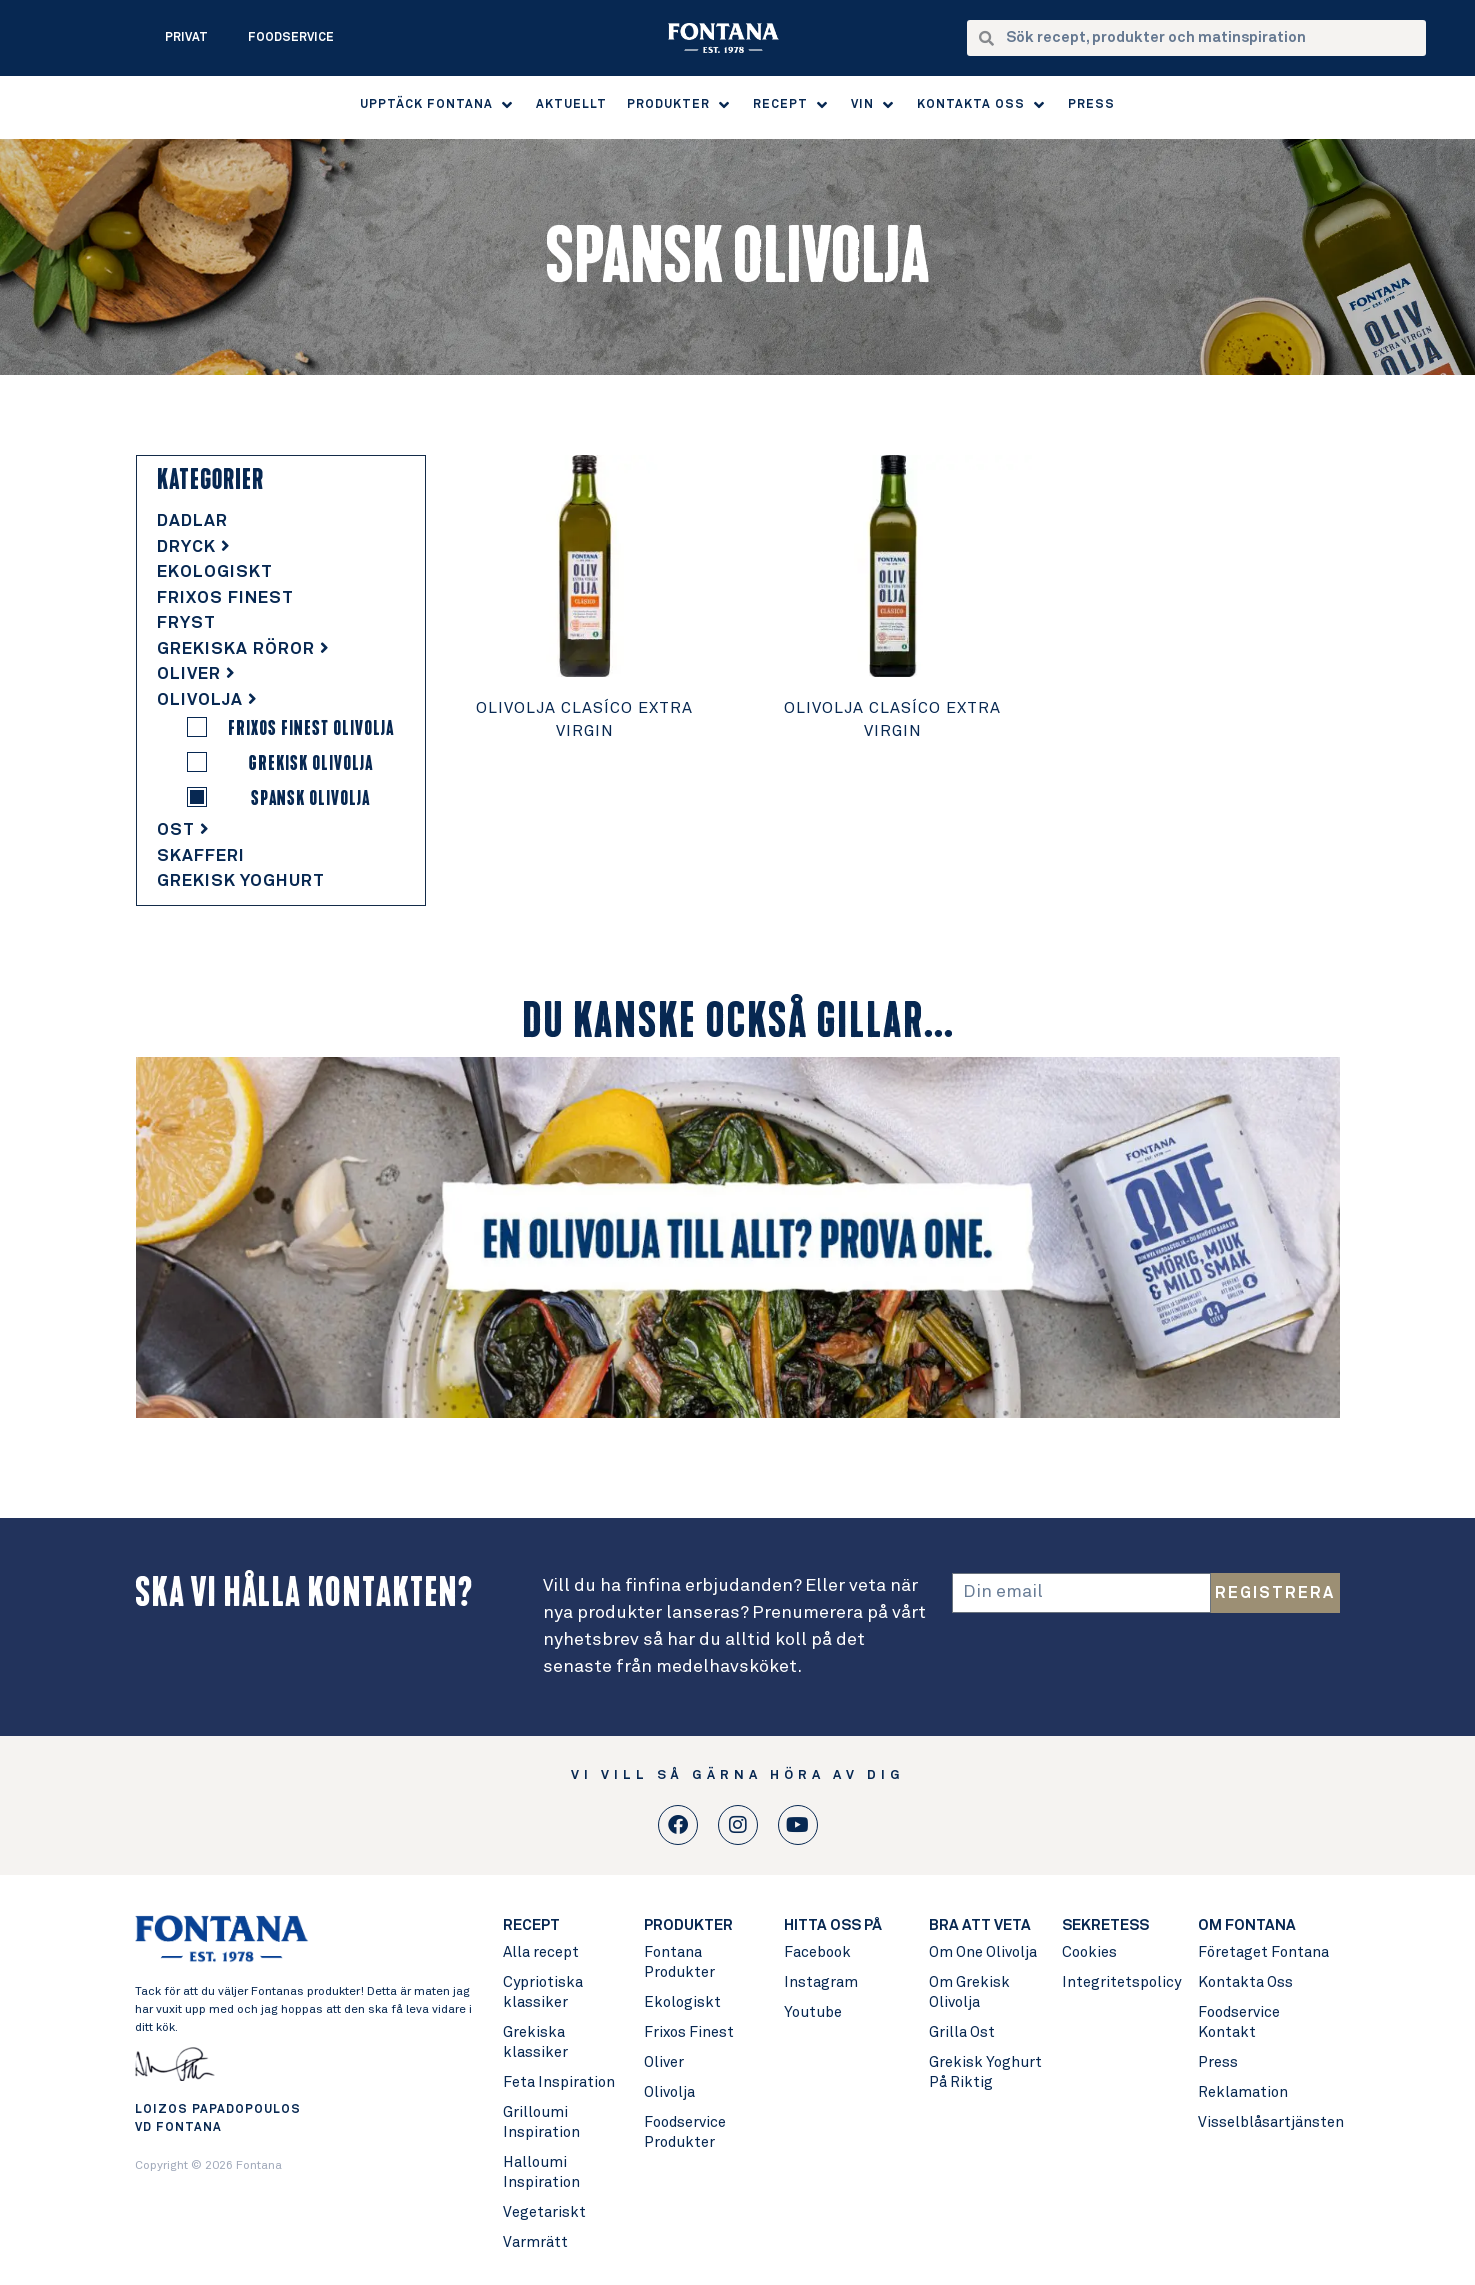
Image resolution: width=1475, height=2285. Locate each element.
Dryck (194, 547)
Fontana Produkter (679, 1962)
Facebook (817, 1952)
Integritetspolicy (1120, 1982)
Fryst (186, 623)
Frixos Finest (225, 598)
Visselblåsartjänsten (1268, 2122)
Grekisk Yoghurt (241, 881)
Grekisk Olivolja (311, 763)
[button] (438, 105)
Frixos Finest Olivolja (311, 728)
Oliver (196, 674)
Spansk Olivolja (310, 798)
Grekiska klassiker (535, 2042)
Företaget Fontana (1263, 1952)
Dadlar (192, 521)
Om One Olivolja (983, 1952)
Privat (186, 38)
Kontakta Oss (1245, 1982)
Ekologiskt (215, 572)
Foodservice (291, 38)
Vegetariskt (544, 2212)
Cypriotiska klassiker (543, 1992)
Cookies (1089, 1952)
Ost (183, 830)
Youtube (813, 2012)
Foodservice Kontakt (1239, 2022)
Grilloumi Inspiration (541, 2122)
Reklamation (1243, 2092)
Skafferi (201, 856)
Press (1218, 2062)
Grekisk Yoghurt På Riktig (985, 2072)
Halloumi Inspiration (541, 2172)
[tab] (281, 522)
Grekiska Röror (243, 649)
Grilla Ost (962, 2032)
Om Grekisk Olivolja (969, 1992)
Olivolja (207, 700)
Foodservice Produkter (685, 2132)
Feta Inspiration (559, 2082)
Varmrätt (535, 2242)
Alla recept (541, 1952)
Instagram (821, 1982)
